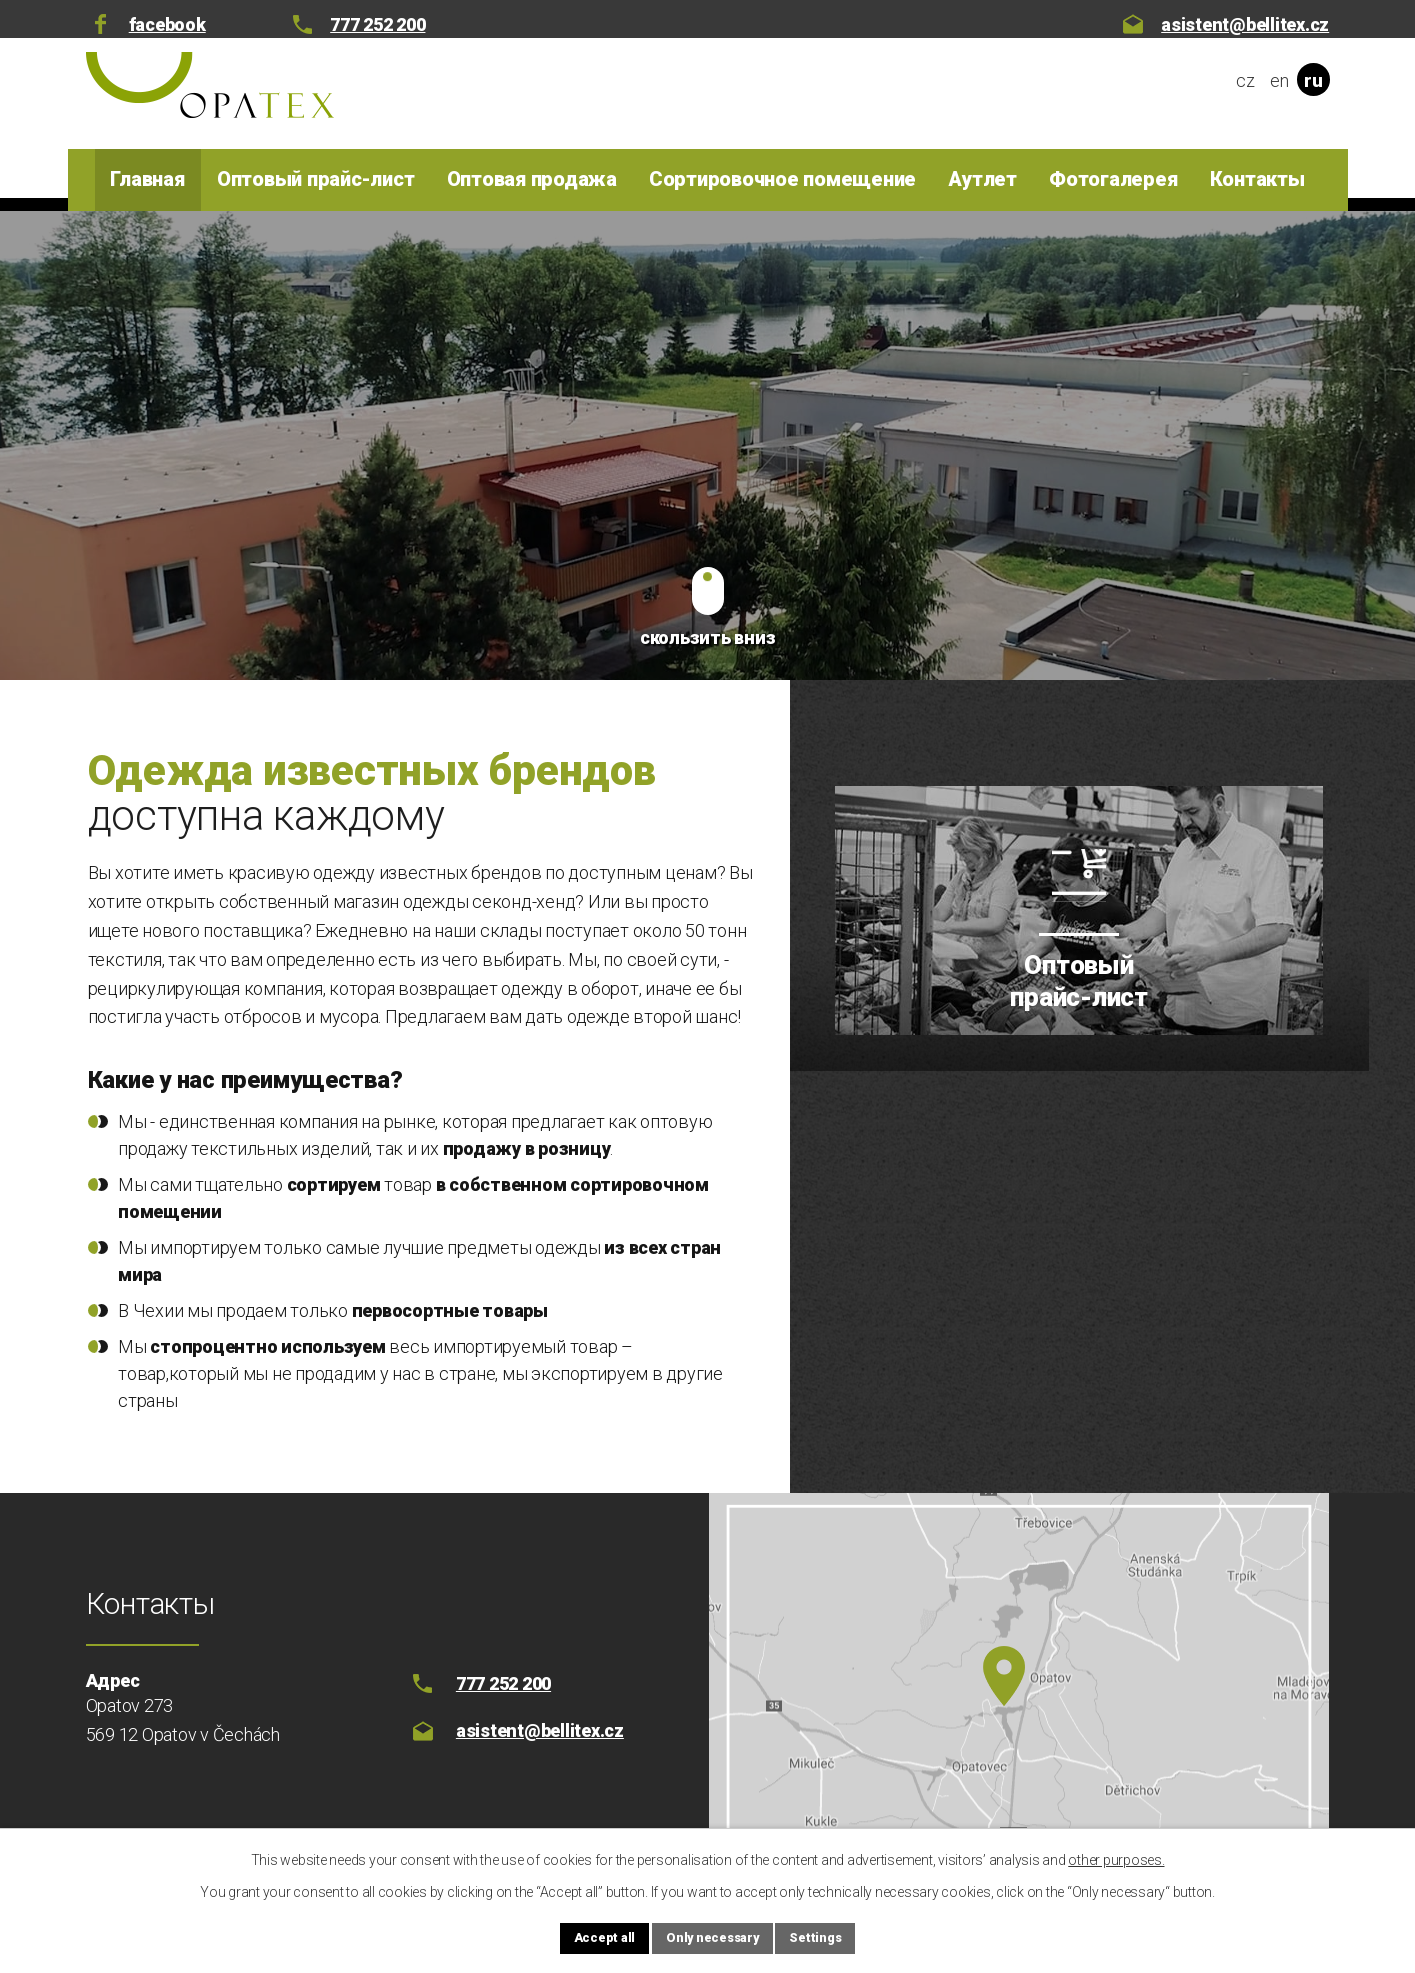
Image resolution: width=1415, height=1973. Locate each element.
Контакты (1257, 179)
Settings (835, 1936)
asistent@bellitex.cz (1245, 24)
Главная (147, 179)
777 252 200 (377, 24)
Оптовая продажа (532, 179)
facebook (167, 24)
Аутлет (982, 179)
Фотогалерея (1113, 179)
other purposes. (1116, 1856)
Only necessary (712, 1936)
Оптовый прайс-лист (316, 179)
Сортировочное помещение (782, 179)
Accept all (584, 1936)
